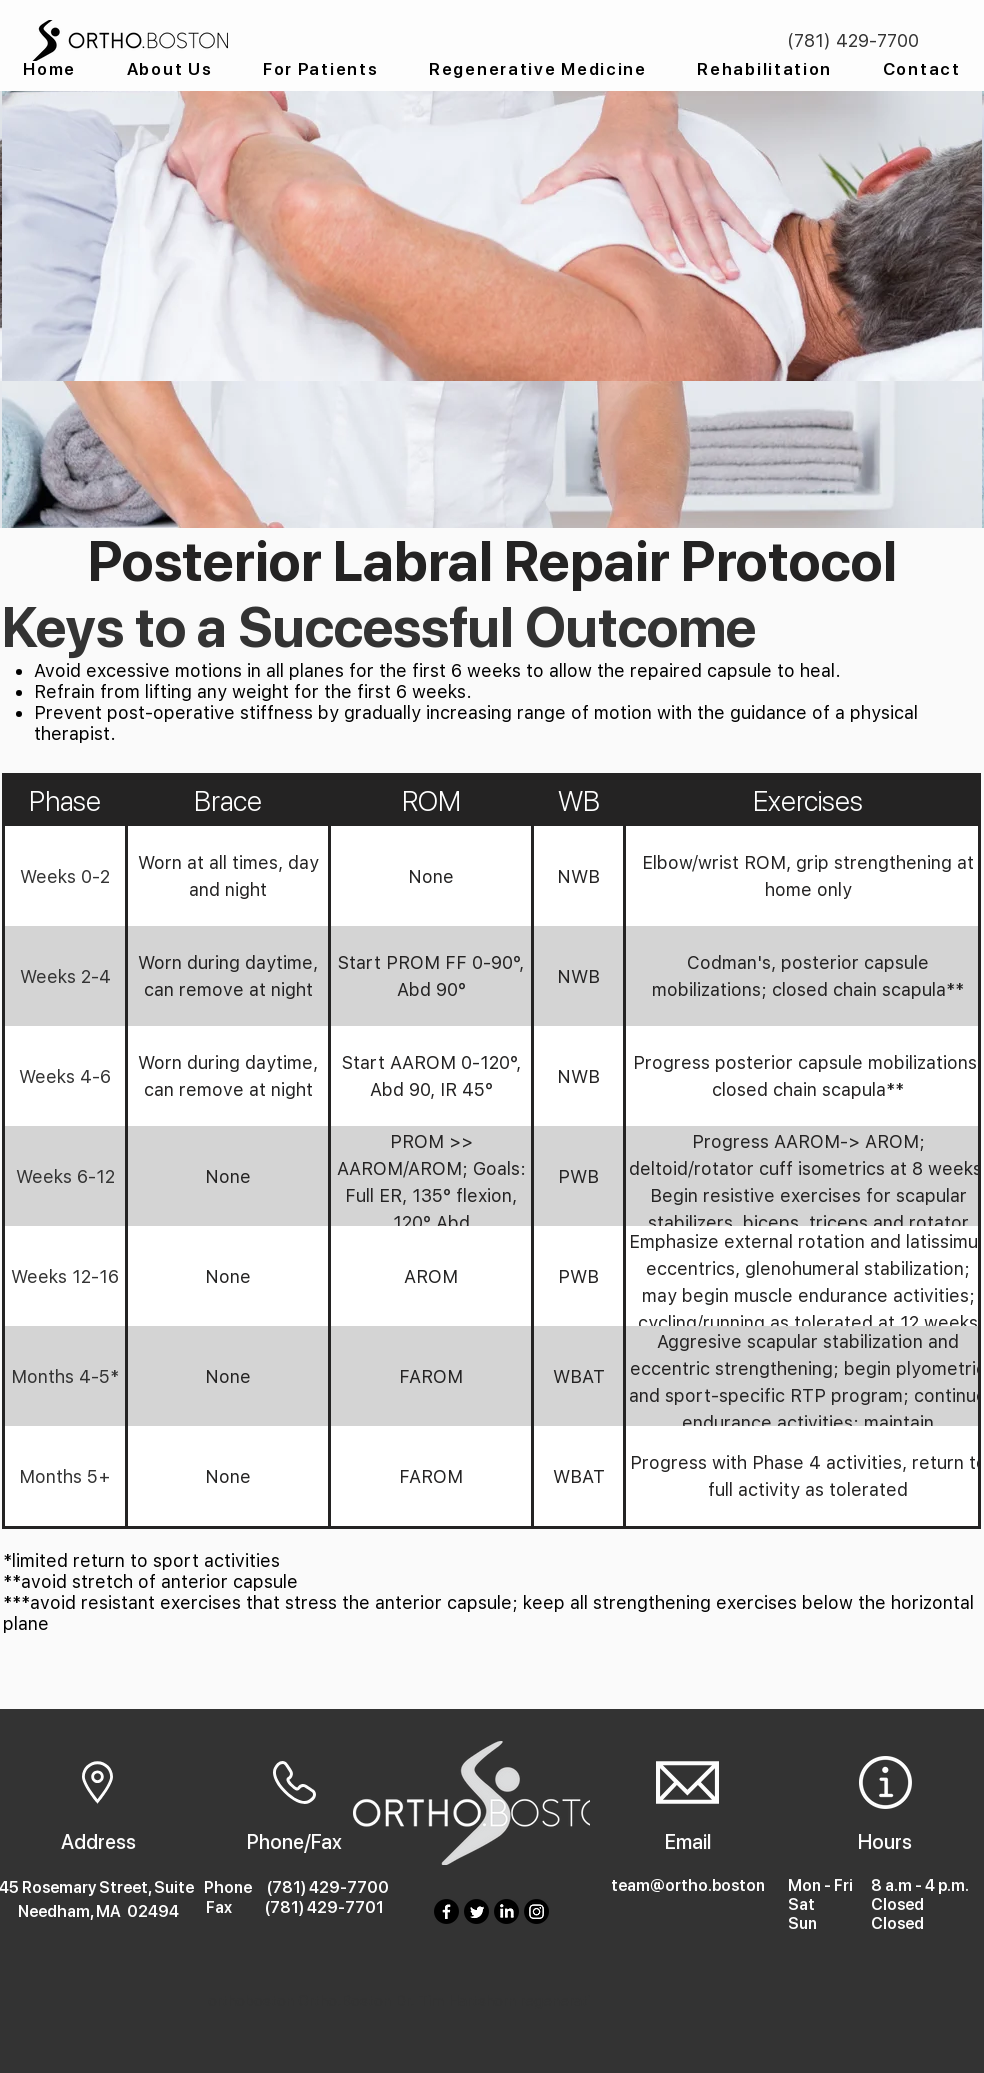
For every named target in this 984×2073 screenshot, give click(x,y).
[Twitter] (476, 1911)
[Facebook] (446, 1911)
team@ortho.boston (688, 1885)
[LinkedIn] (506, 1911)
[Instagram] (536, 1911)
